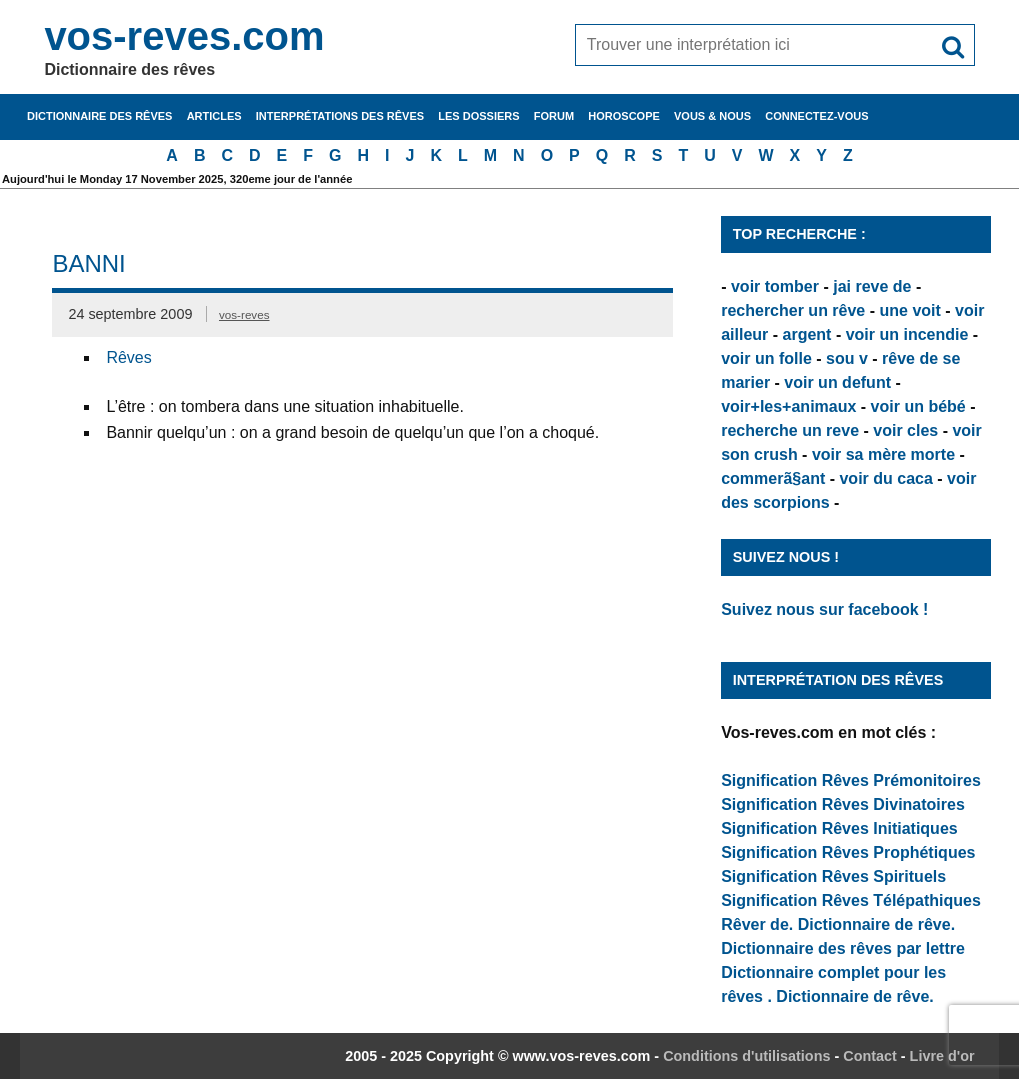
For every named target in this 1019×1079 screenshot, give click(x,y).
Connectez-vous (816, 116)
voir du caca (885, 478)
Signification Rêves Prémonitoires (851, 780)
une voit (909, 310)
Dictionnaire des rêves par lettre (843, 948)
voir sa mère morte (883, 454)
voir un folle (766, 358)
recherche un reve (790, 430)
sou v (847, 358)
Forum (554, 116)
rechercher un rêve (793, 310)
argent (807, 334)
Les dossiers (478, 116)
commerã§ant (773, 478)
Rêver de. (757, 924)
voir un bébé (918, 406)
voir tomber (775, 286)
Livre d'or (942, 1056)
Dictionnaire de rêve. (876, 924)
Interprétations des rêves (340, 116)
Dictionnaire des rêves (99, 116)
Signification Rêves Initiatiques (839, 828)
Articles (214, 116)
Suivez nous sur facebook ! (824, 609)
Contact (870, 1056)
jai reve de (872, 286)
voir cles (905, 430)
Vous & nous (712, 116)
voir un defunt (837, 382)
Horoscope (624, 116)
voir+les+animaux (788, 406)
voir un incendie (907, 334)
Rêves (128, 357)
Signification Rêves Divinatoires (843, 804)
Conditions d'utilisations (746, 1056)
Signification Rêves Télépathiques (851, 900)
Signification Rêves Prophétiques (848, 852)
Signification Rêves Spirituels (833, 876)
